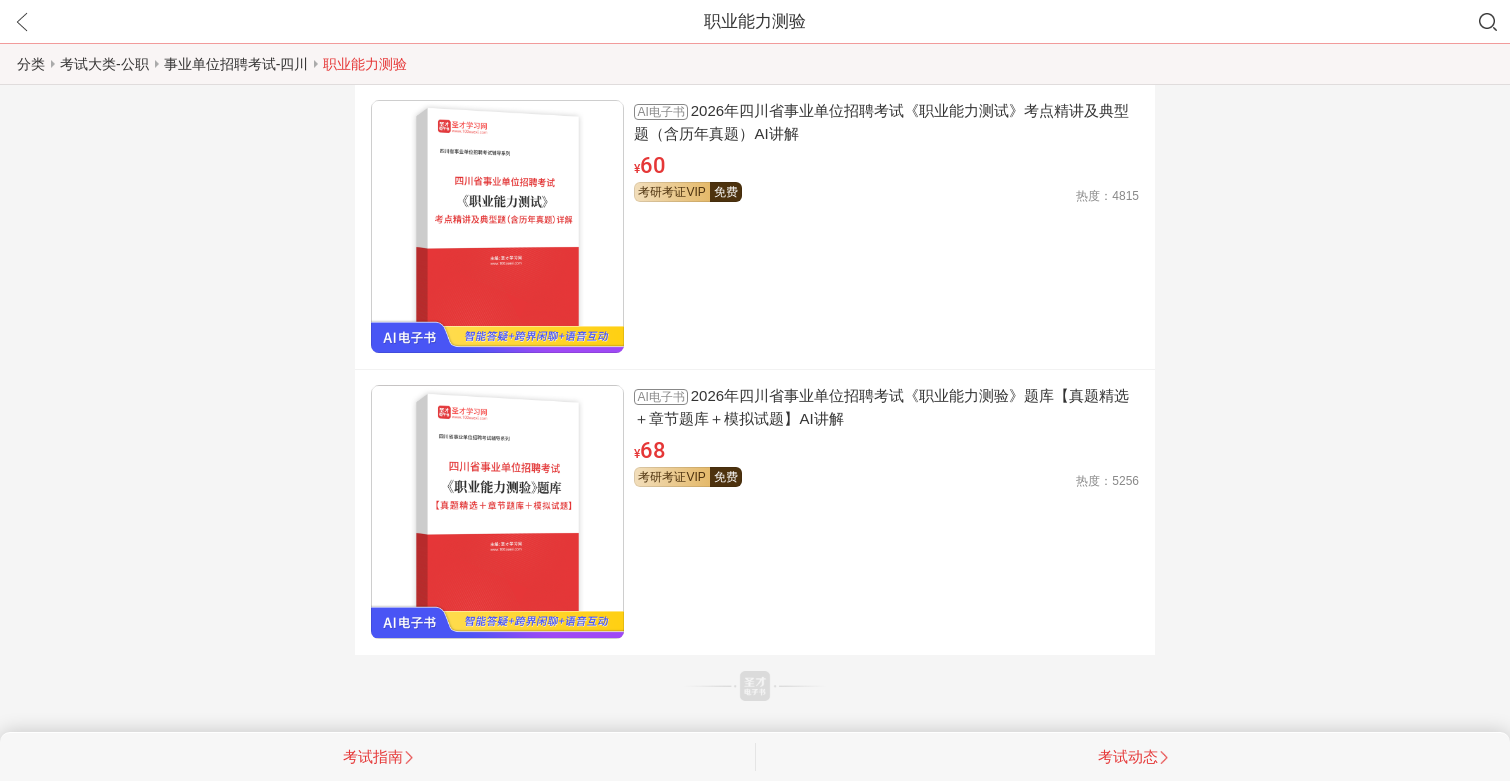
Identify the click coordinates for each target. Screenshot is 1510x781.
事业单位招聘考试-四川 (236, 64)
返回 (22, 22)
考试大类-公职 (104, 64)
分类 (31, 64)
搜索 (1488, 22)
